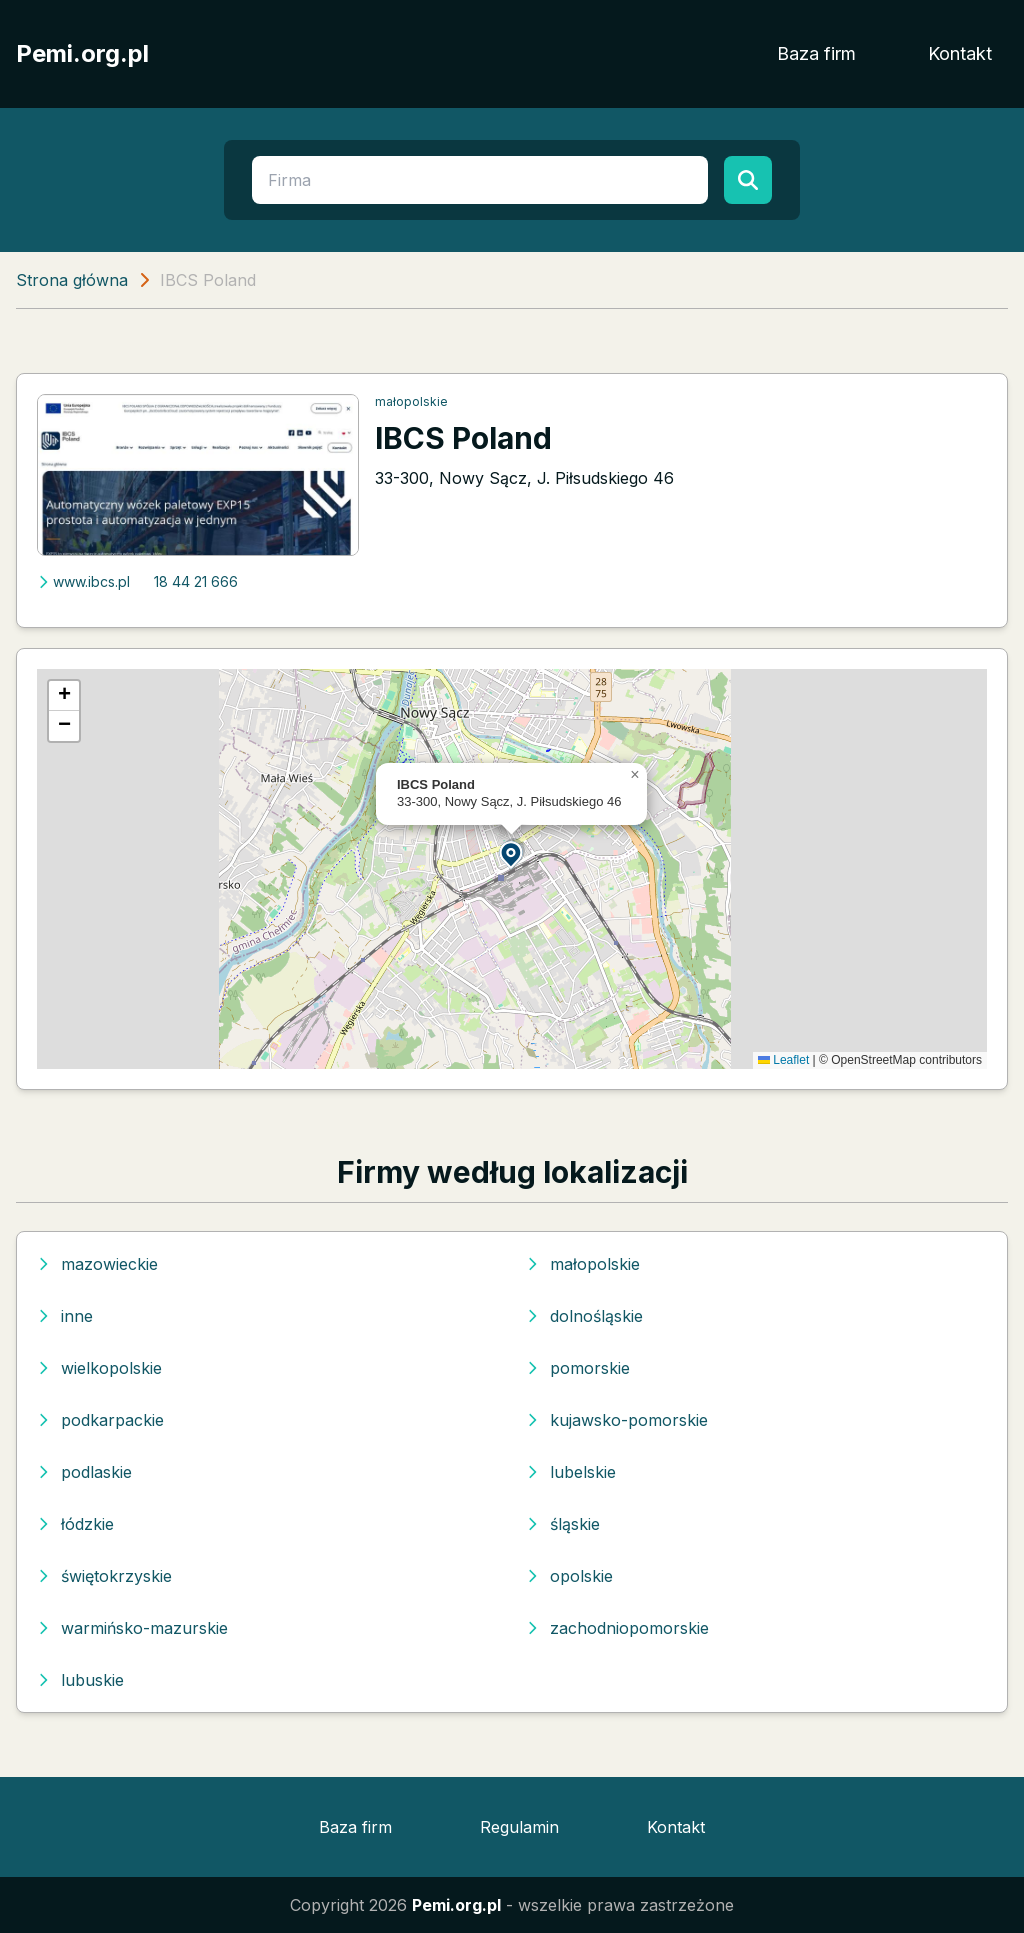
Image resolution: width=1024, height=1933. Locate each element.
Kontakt (960, 53)
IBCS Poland (463, 438)
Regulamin (519, 1827)
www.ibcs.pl (83, 581)
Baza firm (816, 53)
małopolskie (411, 401)
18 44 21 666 (196, 581)
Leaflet (783, 1060)
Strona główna (72, 280)
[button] (512, 853)
